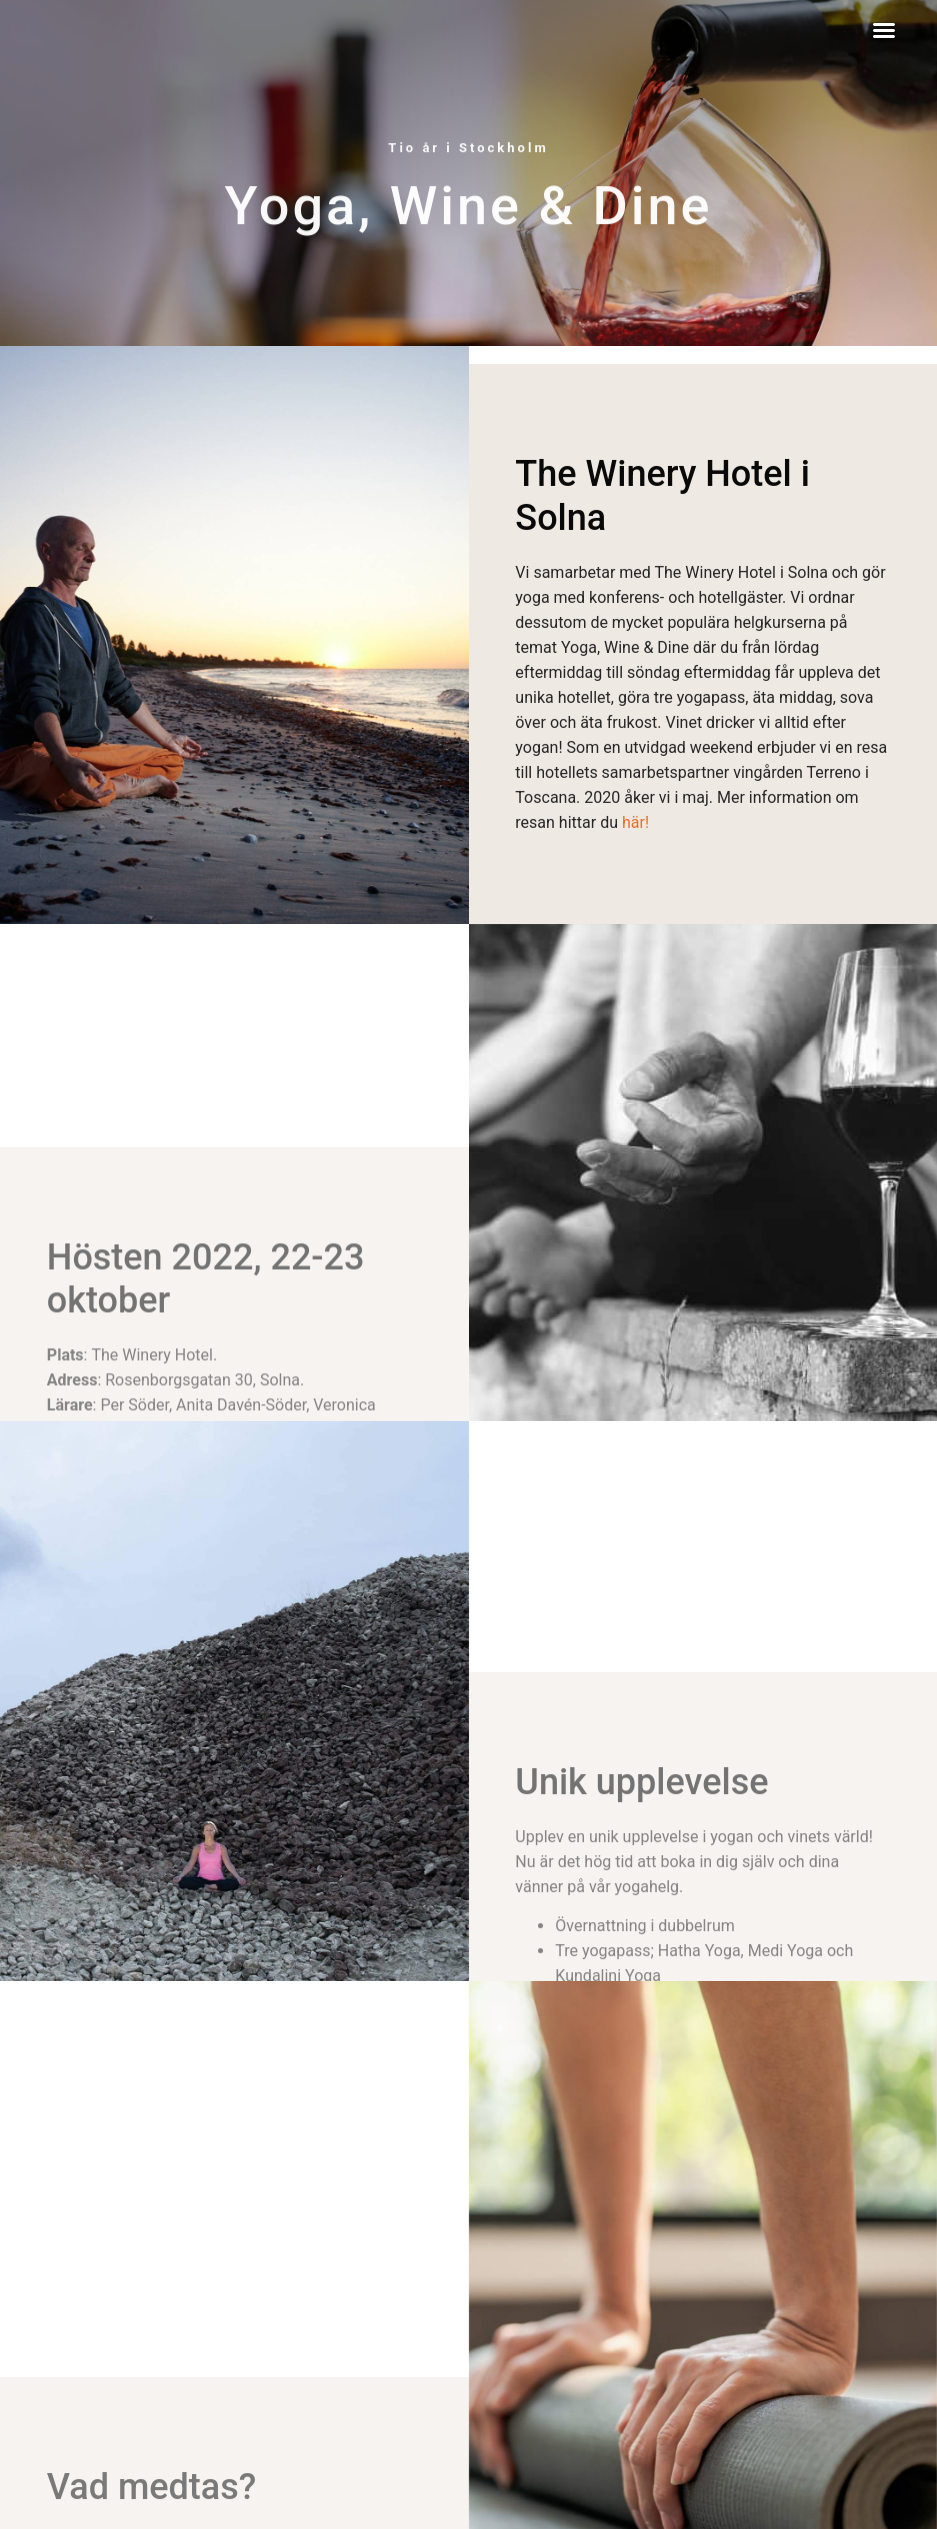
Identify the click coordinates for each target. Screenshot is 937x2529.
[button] (884, 30)
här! (635, 875)
